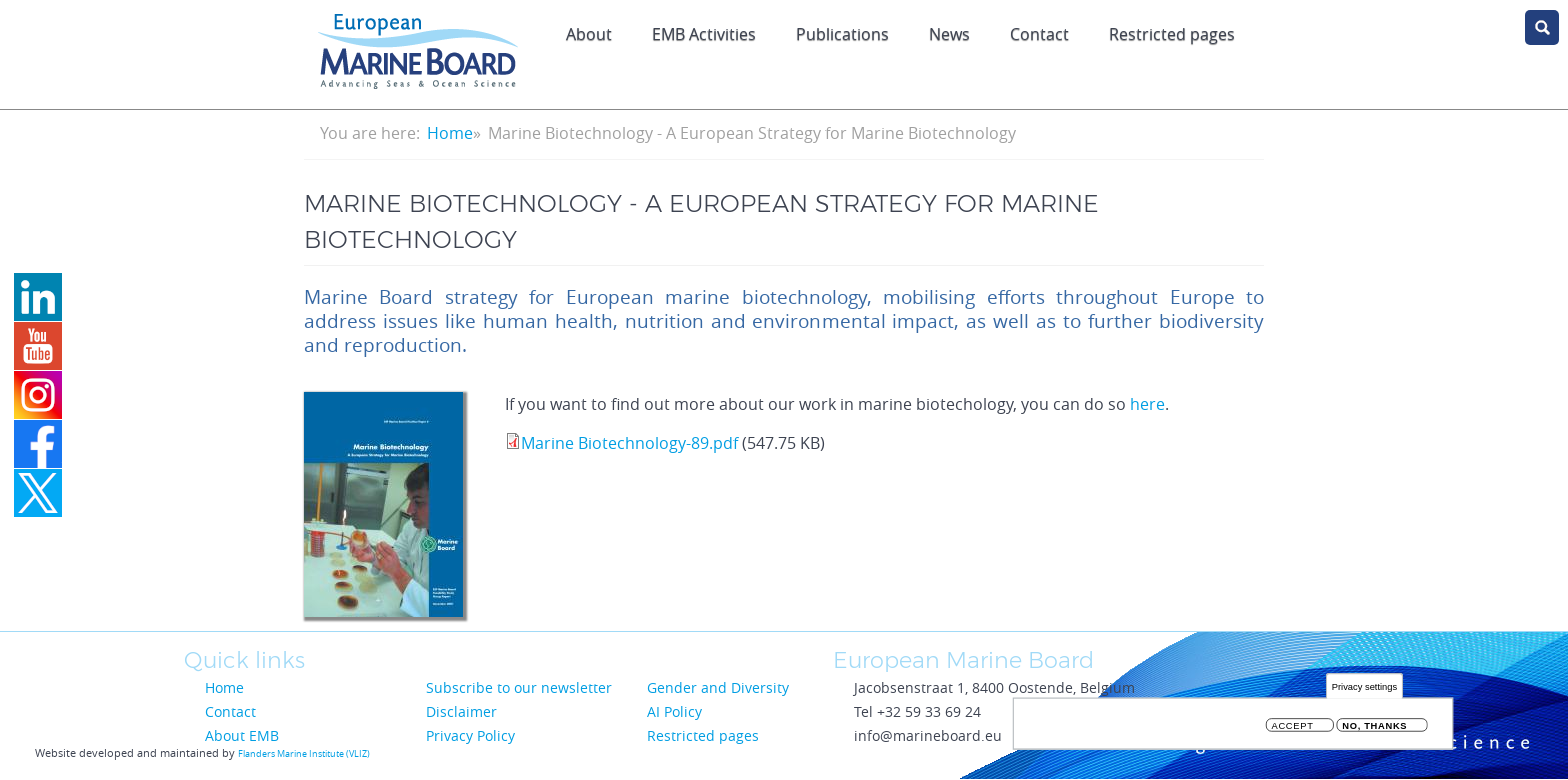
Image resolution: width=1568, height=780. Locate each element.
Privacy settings (1364, 689)
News (949, 34)
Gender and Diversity (718, 687)
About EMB (242, 735)
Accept (1293, 729)
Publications (842, 34)
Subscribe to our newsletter (519, 687)
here (1147, 404)
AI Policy (674, 711)
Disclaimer (461, 711)
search (1542, 27)
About (589, 34)
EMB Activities (704, 34)
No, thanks (1374, 729)
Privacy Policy (470, 735)
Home (450, 133)
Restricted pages (1172, 34)
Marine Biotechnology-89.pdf (629, 443)
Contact (1039, 34)
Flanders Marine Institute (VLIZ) (304, 754)
